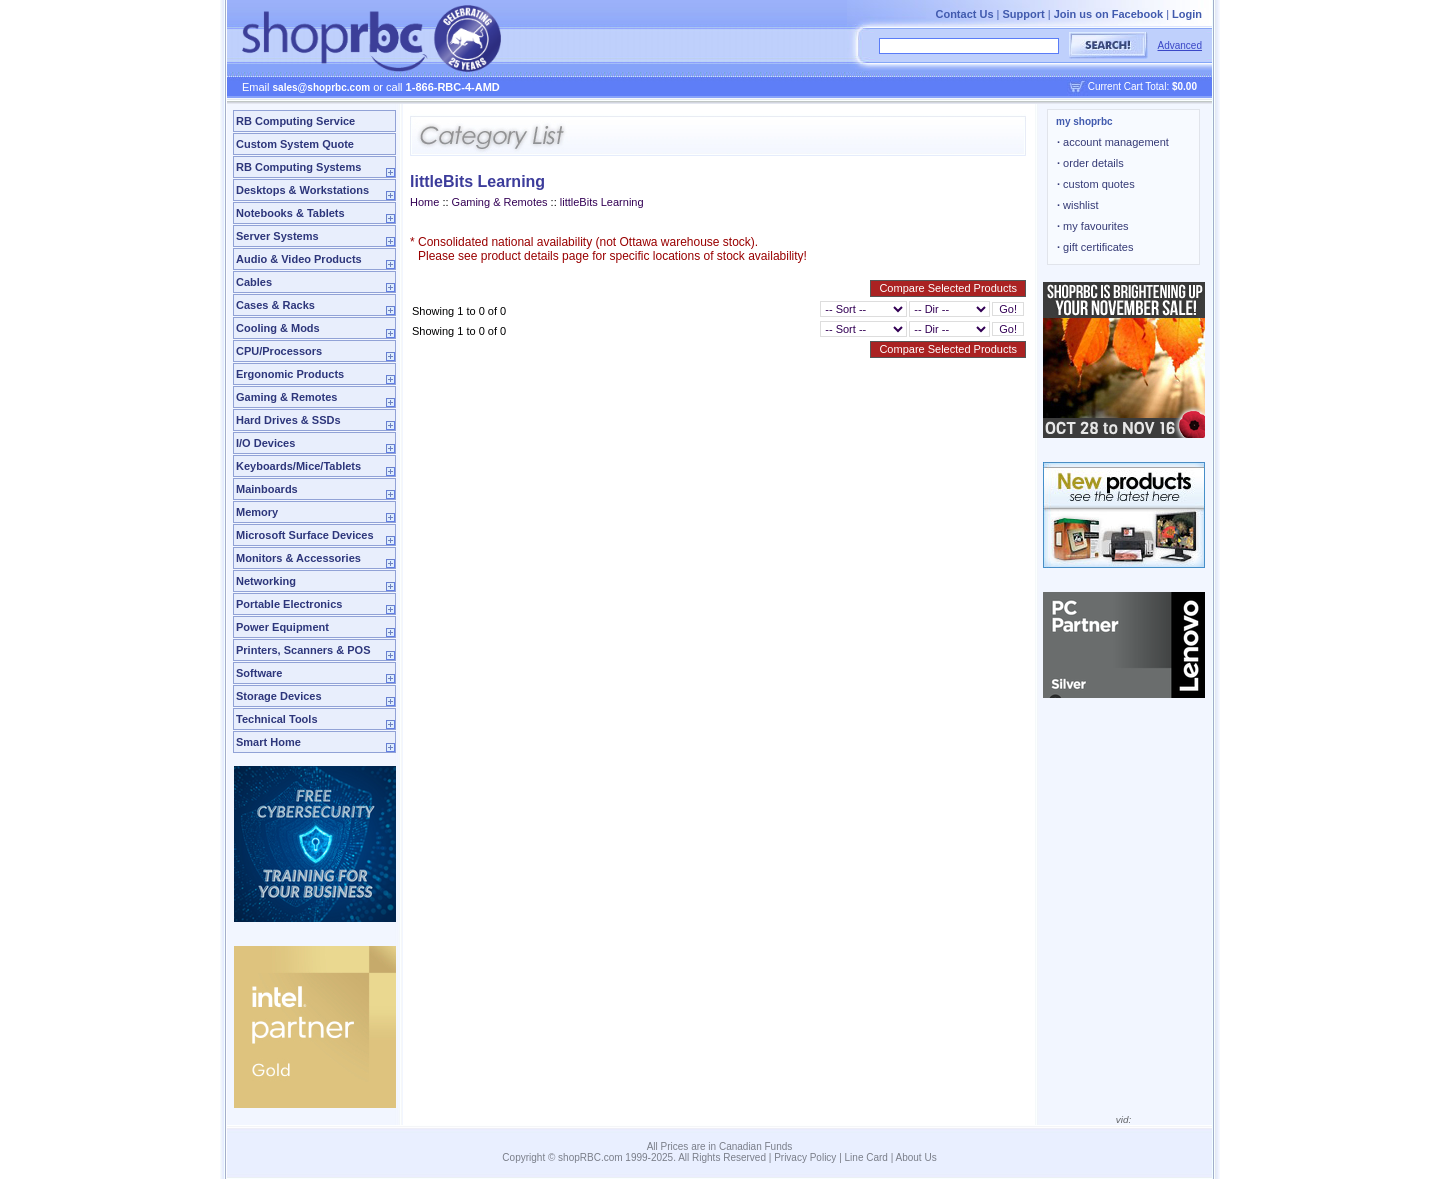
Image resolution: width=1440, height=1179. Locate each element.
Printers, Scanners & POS (303, 650)
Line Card (866, 1157)
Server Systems (277, 236)
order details (1090, 163)
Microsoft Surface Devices (305, 535)
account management (1113, 142)
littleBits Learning (602, 202)
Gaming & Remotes (286, 397)
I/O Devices (265, 443)
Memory (257, 512)
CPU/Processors (279, 351)
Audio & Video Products (299, 259)
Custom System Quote (295, 144)
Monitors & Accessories (298, 558)
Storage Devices (279, 696)
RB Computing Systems (298, 167)
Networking (266, 581)
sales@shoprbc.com (322, 87)
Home (424, 202)
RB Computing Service (295, 121)
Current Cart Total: (1142, 86)
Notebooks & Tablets (290, 213)
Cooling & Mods (278, 328)
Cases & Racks (275, 305)
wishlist (1078, 205)
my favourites (1093, 226)
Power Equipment (282, 627)
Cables (254, 282)
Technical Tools (277, 719)
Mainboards (267, 489)
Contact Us (964, 14)
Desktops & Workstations (302, 190)
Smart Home (268, 742)
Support (1024, 14)
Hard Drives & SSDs (288, 420)
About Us (916, 1157)
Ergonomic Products (290, 374)
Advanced (1180, 45)
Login (1187, 14)
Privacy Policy (805, 1157)
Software (259, 673)
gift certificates (1095, 247)
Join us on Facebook (1108, 14)
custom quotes (1096, 184)
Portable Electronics (289, 604)
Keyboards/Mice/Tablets (298, 466)
